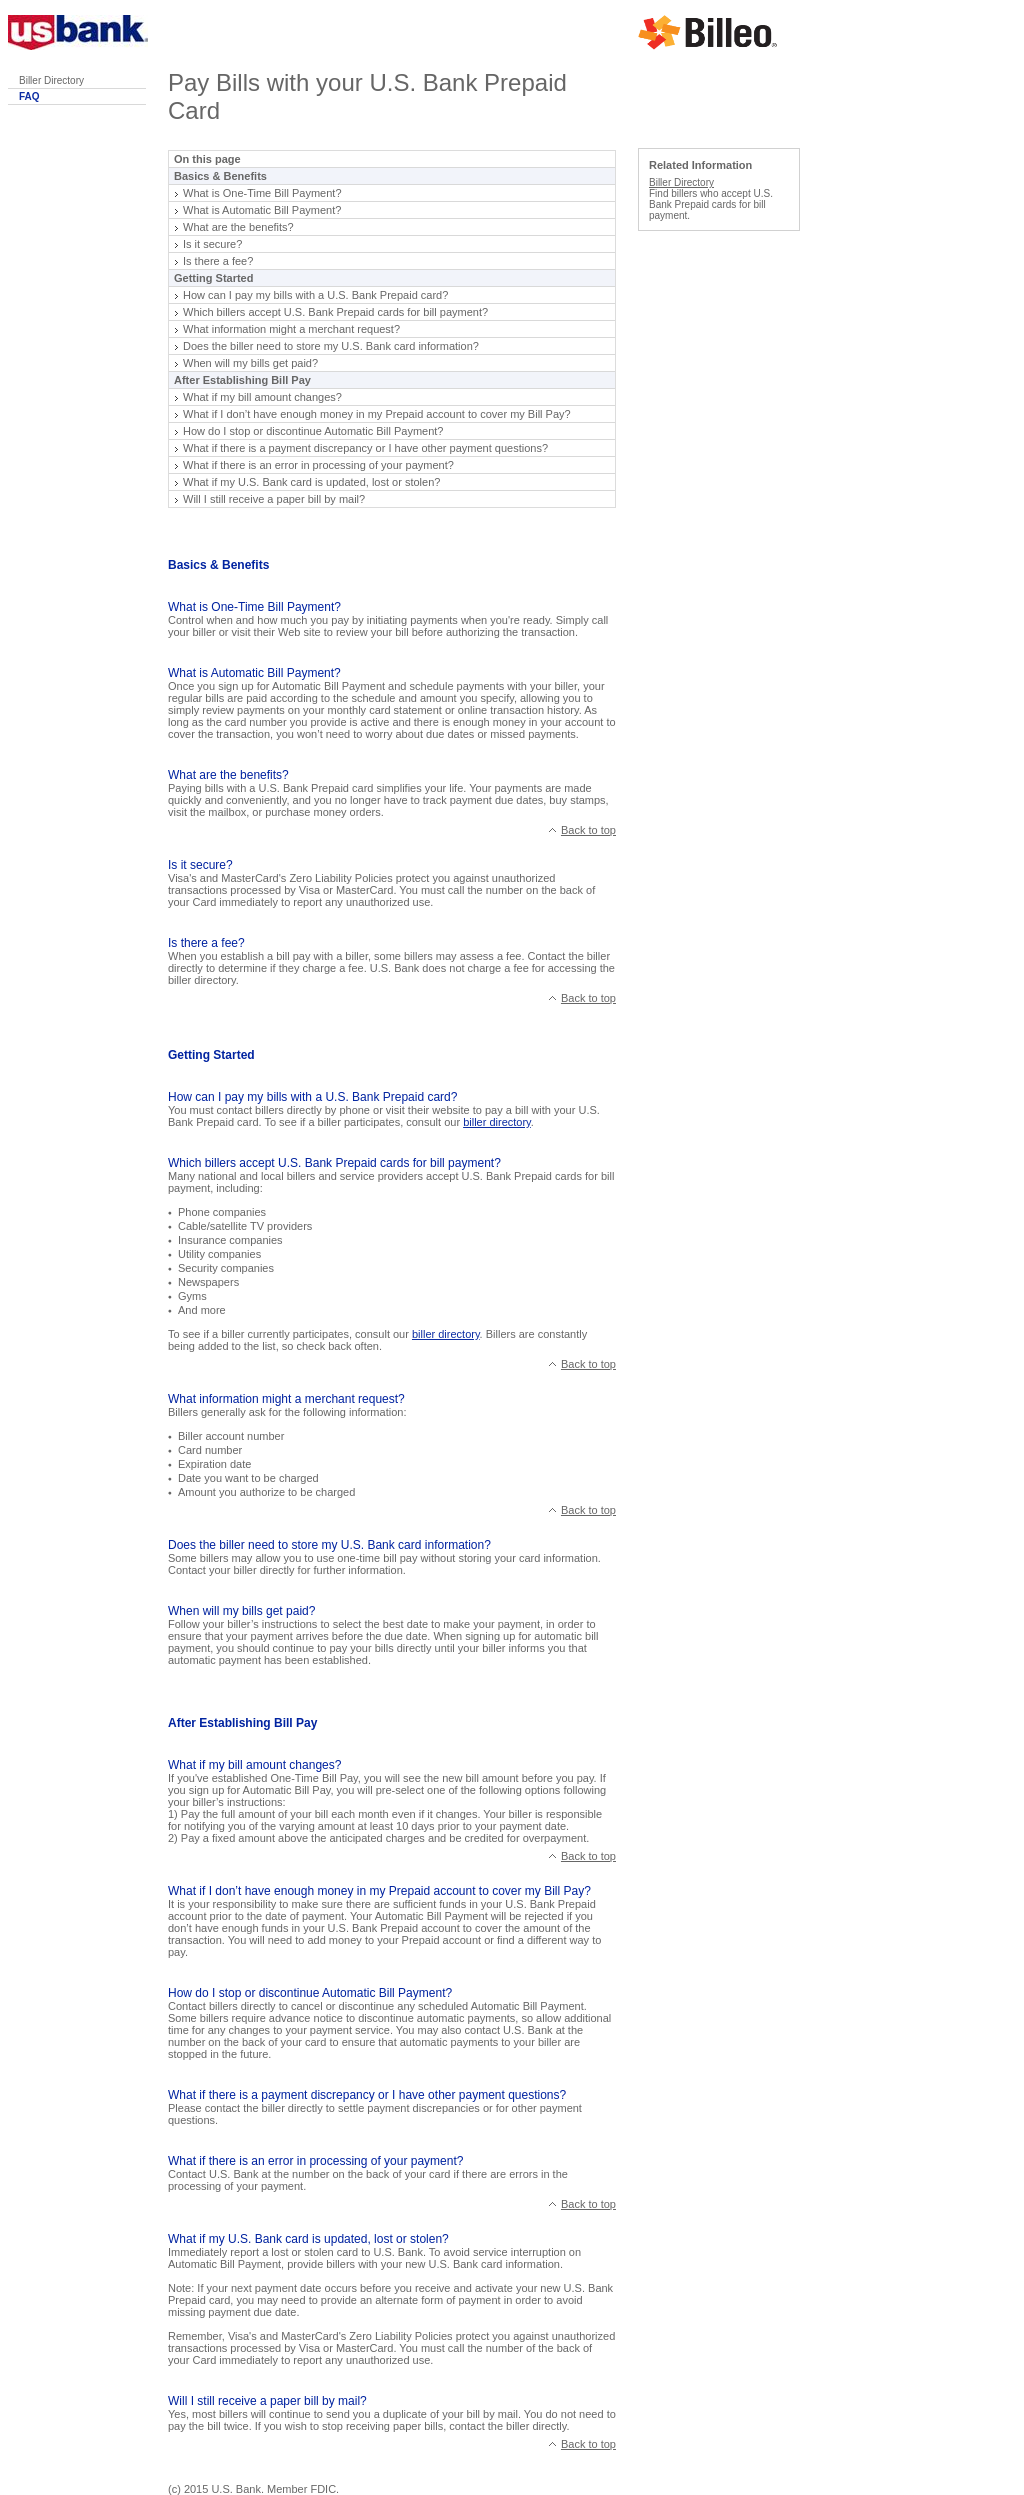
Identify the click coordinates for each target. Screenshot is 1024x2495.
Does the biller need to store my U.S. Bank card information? (331, 346)
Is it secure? (212, 244)
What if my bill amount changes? (262, 397)
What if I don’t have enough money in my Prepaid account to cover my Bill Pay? (377, 414)
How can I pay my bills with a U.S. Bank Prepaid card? (315, 295)
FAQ (29, 96)
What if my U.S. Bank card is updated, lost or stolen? (311, 482)
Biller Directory (51, 80)
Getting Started (213, 278)
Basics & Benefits (220, 176)
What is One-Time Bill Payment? (262, 193)
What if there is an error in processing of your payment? (318, 465)
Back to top (588, 830)
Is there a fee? (218, 261)
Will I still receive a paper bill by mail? (274, 499)
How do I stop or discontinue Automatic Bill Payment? (313, 431)
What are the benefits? (238, 227)
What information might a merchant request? (291, 329)
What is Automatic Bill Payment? (262, 210)
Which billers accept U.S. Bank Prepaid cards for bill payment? (335, 312)
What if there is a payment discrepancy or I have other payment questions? (365, 448)
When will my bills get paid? (250, 363)
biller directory (497, 1122)
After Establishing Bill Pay (242, 380)
